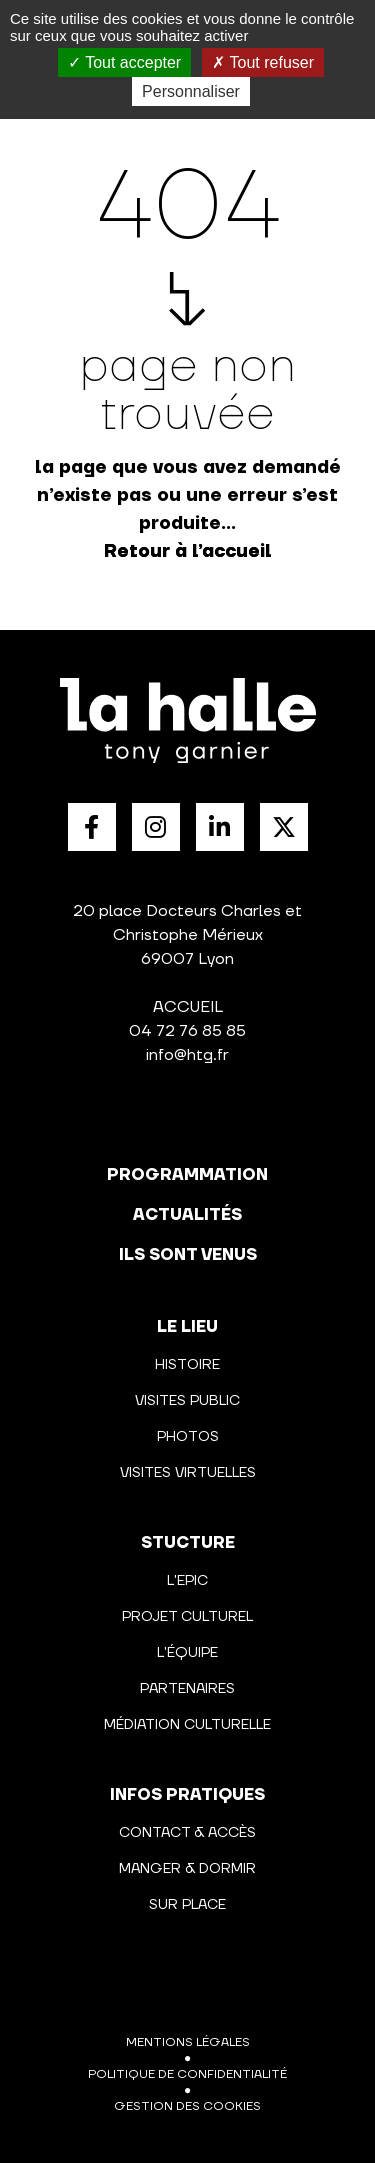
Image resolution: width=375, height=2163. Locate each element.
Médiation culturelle (187, 1725)
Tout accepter (124, 62)
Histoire (187, 1365)
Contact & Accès (187, 1833)
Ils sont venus (188, 1255)
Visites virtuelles (188, 1473)
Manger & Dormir (187, 1869)
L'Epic (187, 1581)
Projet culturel (187, 1617)
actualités (187, 1215)
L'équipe (187, 1653)
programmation (187, 1175)
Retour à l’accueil (188, 551)
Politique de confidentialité (187, 2074)
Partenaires (187, 1689)
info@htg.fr (187, 1055)
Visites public (187, 1401)
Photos (188, 1437)
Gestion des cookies (187, 2106)
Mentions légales (188, 2042)
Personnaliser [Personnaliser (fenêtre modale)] (191, 91)
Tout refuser (263, 62)
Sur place (187, 1905)
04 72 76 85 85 (187, 1031)
